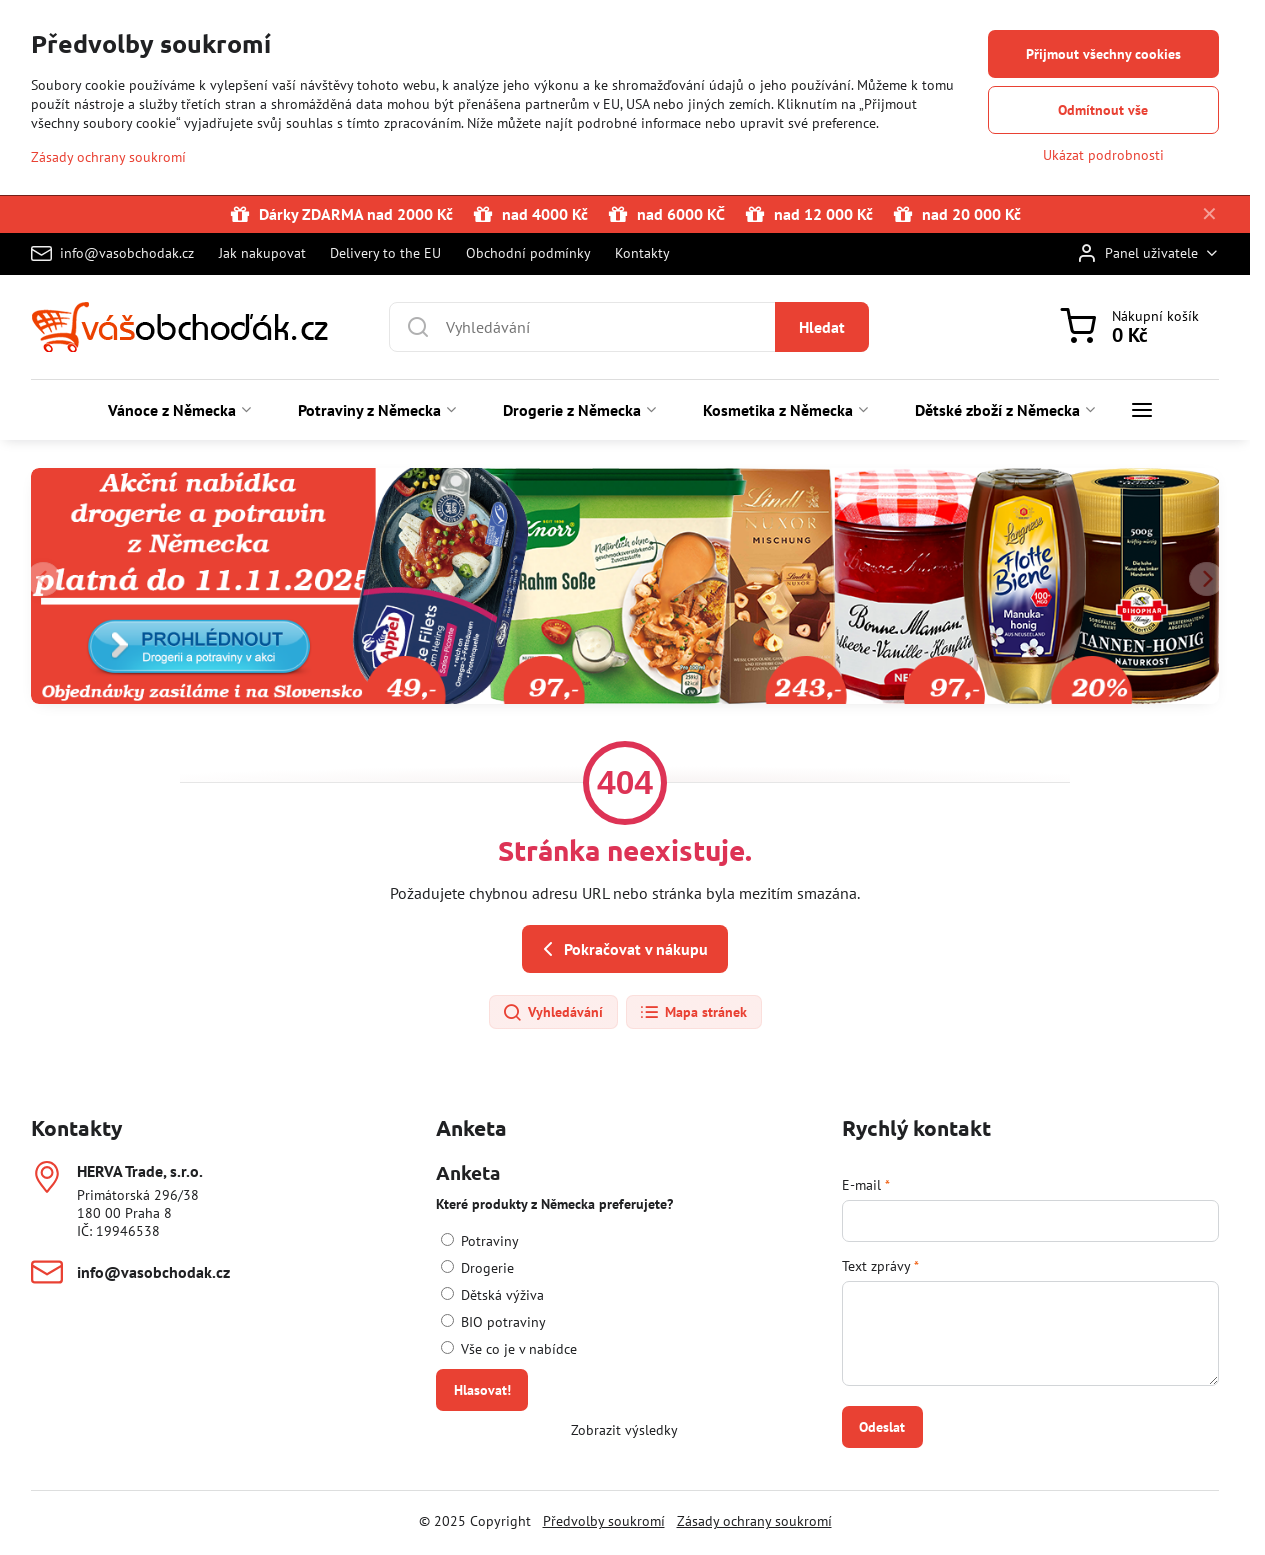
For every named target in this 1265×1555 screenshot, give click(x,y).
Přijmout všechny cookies (1103, 54)
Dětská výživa (492, 1295)
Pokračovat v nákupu (622, 949)
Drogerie (477, 1268)
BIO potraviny (493, 1322)
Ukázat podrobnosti (1103, 155)
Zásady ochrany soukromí (754, 1521)
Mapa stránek (693, 1013)
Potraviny (480, 1241)
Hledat (822, 327)
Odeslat (882, 1427)
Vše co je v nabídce (509, 1349)
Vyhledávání (552, 1013)
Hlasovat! (482, 1390)
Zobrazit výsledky (624, 1430)
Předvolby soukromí (604, 1521)
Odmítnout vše (1103, 110)
